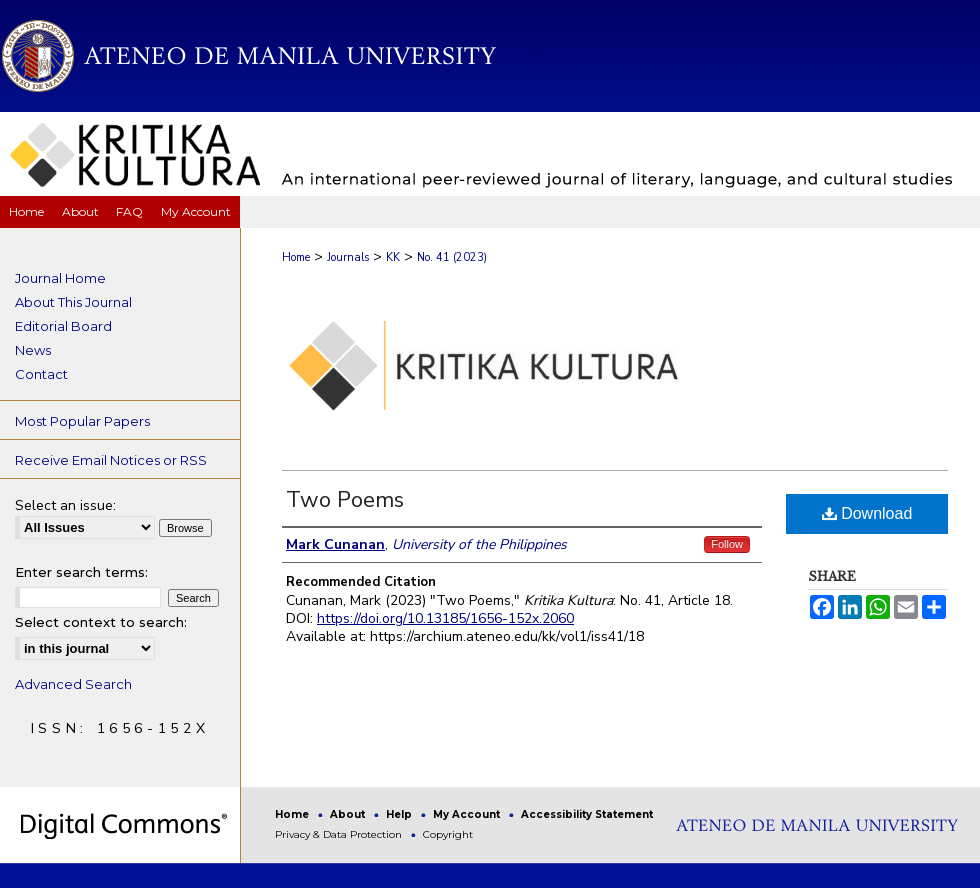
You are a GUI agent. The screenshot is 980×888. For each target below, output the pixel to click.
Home (296, 257)
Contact (41, 374)
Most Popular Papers (82, 421)
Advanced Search (73, 684)
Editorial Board (63, 326)
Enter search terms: (81, 572)
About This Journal (73, 302)
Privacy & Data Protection (340, 834)
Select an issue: (65, 505)
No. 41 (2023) (452, 257)
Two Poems (345, 500)
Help (400, 814)
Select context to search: (101, 622)
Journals (348, 257)
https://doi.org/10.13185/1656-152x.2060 (445, 618)
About (349, 814)
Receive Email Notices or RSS (111, 460)
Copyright (448, 834)
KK (393, 257)
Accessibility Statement (587, 814)
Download (867, 513)
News (33, 350)
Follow (727, 544)
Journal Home (60, 278)
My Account (468, 814)
